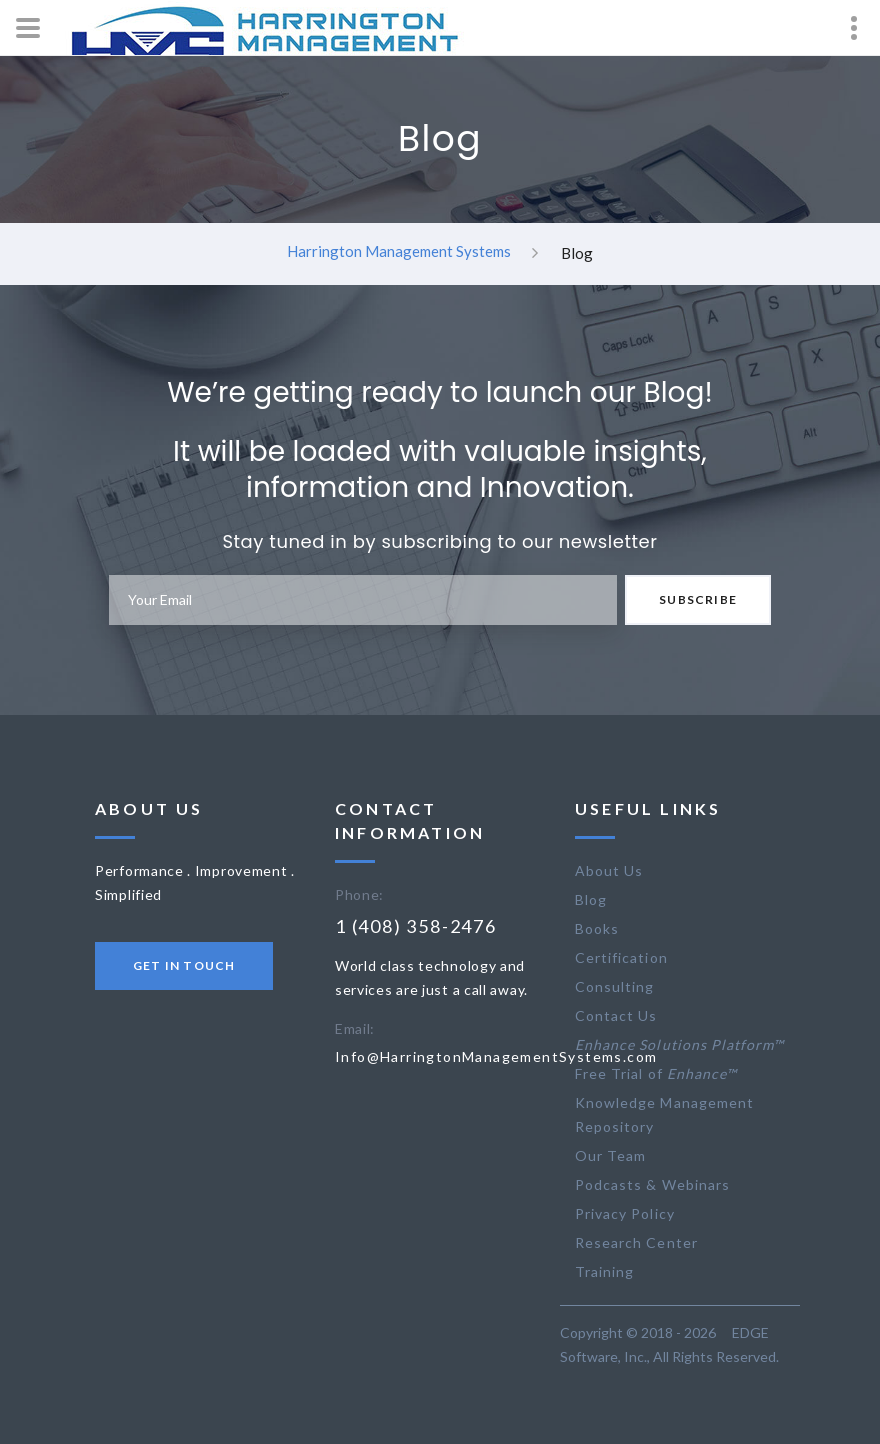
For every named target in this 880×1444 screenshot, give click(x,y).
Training (604, 1271)
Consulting (615, 986)
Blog (591, 899)
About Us (609, 870)
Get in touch (184, 965)
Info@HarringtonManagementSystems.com (496, 1056)
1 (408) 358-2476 (416, 926)
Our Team (610, 1155)
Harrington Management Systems (399, 251)
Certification (621, 957)
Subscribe (698, 599)
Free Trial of (656, 1073)
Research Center (636, 1242)
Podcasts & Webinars (652, 1184)
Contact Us (616, 1015)
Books (597, 928)
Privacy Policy (625, 1213)
